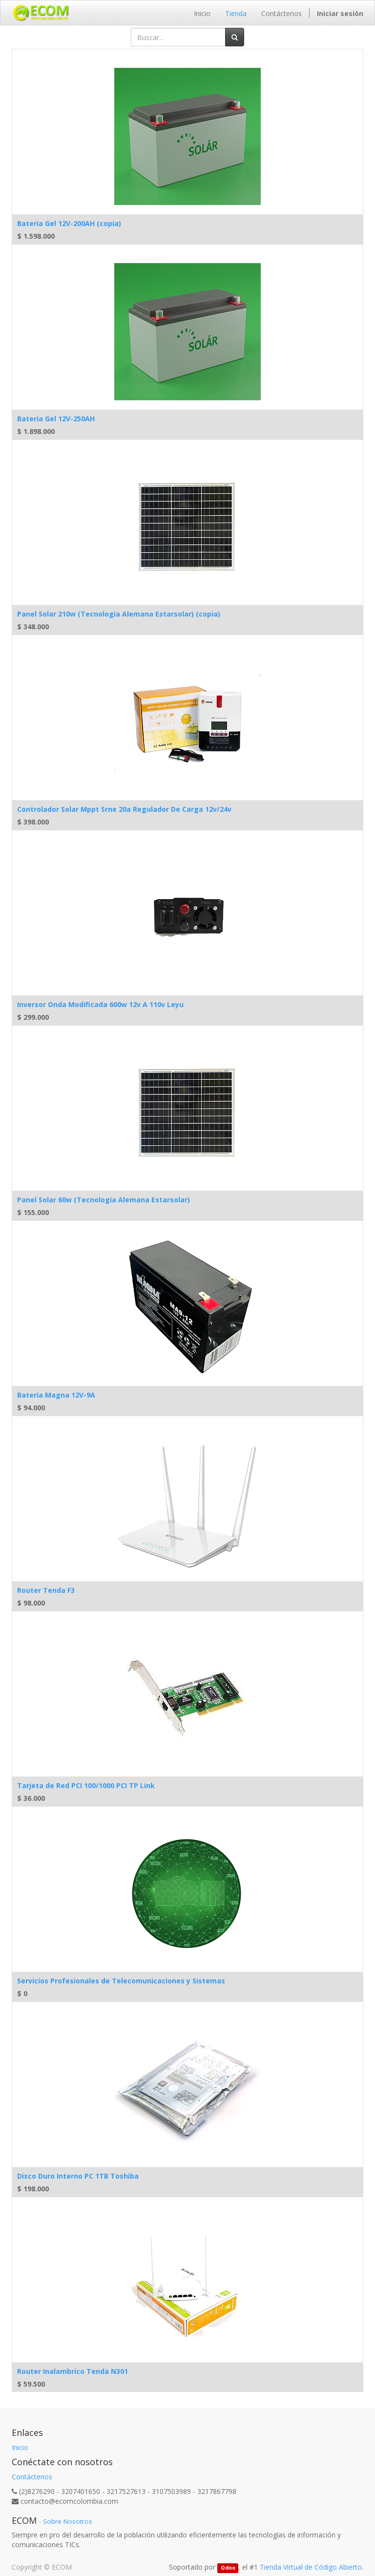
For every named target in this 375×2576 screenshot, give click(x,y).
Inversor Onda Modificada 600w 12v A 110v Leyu (100, 1004)
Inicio (20, 2447)
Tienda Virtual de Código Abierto (311, 2567)
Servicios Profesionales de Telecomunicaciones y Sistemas (121, 1980)
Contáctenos (32, 2476)
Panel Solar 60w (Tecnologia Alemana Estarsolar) (103, 1199)
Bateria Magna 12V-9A (56, 1395)
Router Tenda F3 (46, 1590)
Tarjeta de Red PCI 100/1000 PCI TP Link (86, 1785)
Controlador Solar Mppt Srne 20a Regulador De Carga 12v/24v (124, 809)
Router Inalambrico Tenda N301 (72, 2371)
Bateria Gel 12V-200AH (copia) (69, 223)
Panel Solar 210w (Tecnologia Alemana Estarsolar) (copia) (118, 613)
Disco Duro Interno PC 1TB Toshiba (78, 2176)
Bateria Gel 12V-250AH (56, 418)
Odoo (228, 2567)
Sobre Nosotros (67, 2521)
